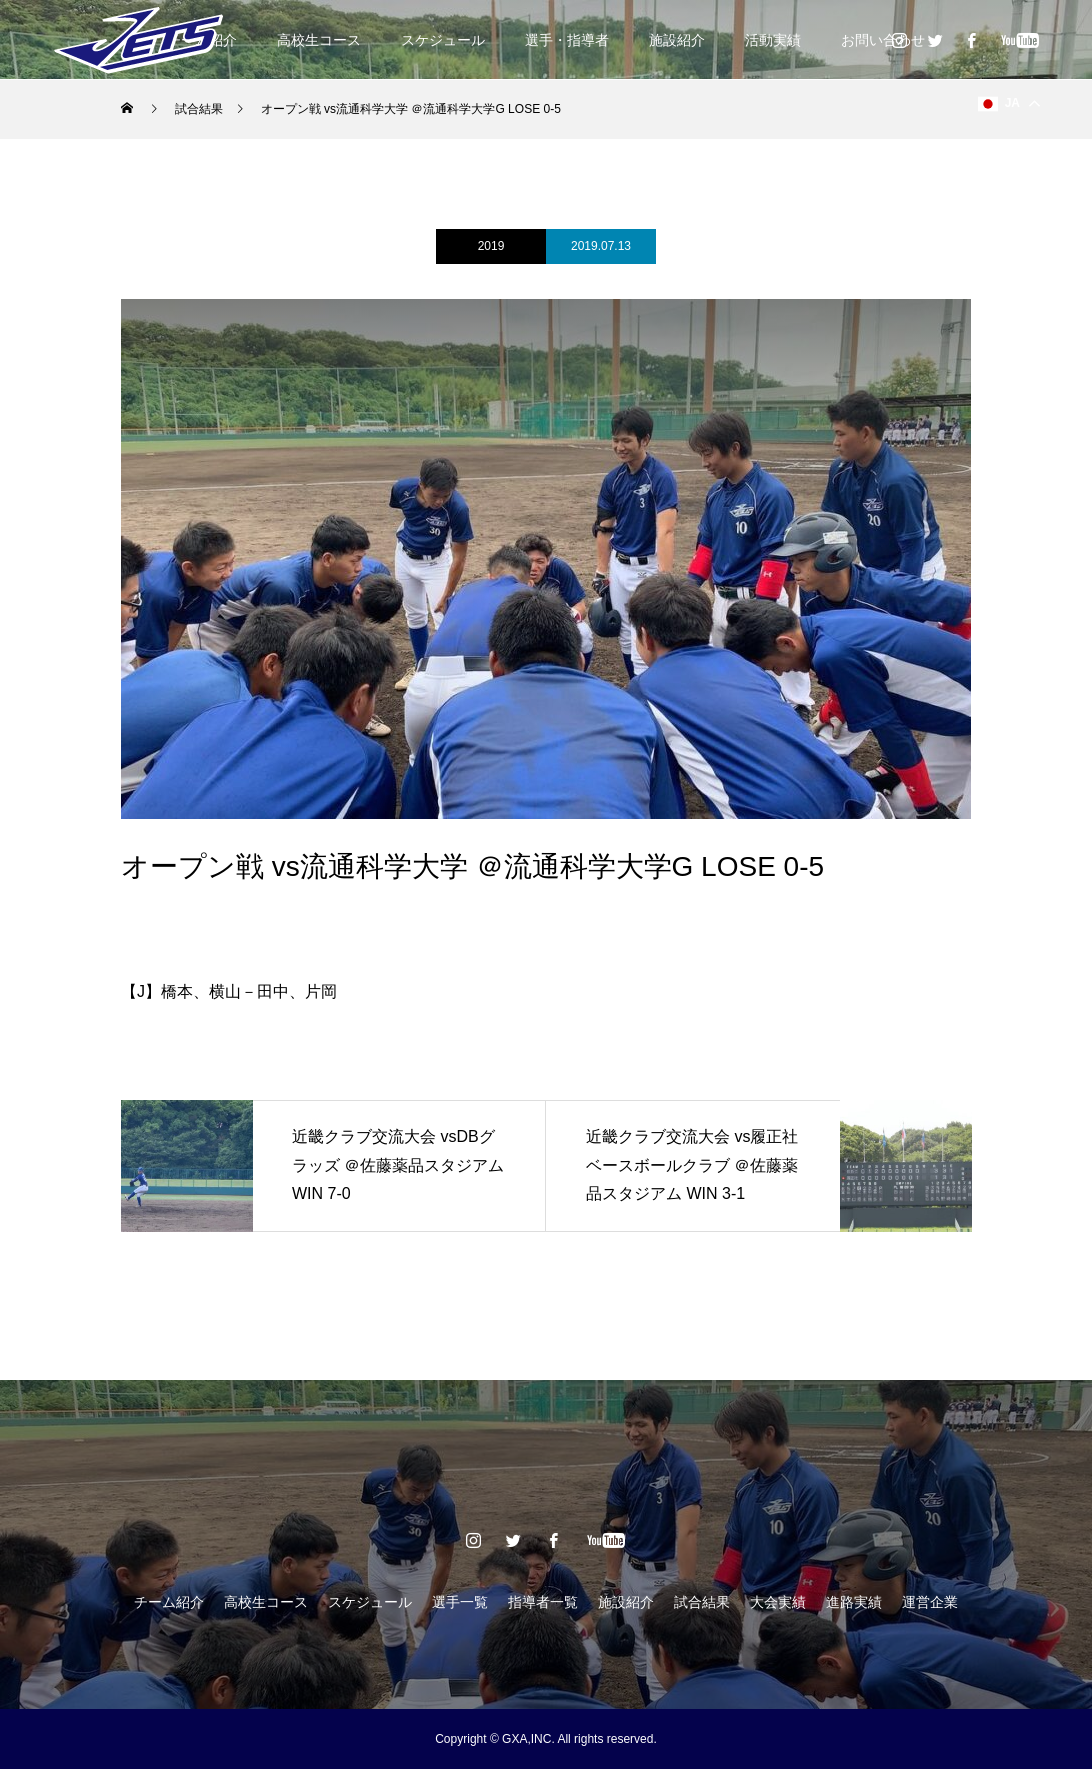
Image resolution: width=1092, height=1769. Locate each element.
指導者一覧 (543, 1602)
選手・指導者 (567, 40)
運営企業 (930, 1602)
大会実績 (778, 1602)
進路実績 (854, 1602)
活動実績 (773, 40)
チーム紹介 (169, 1602)
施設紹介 (677, 40)
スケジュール (443, 40)
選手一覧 (460, 1602)
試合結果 (702, 1602)
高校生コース (319, 40)
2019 (491, 246)
